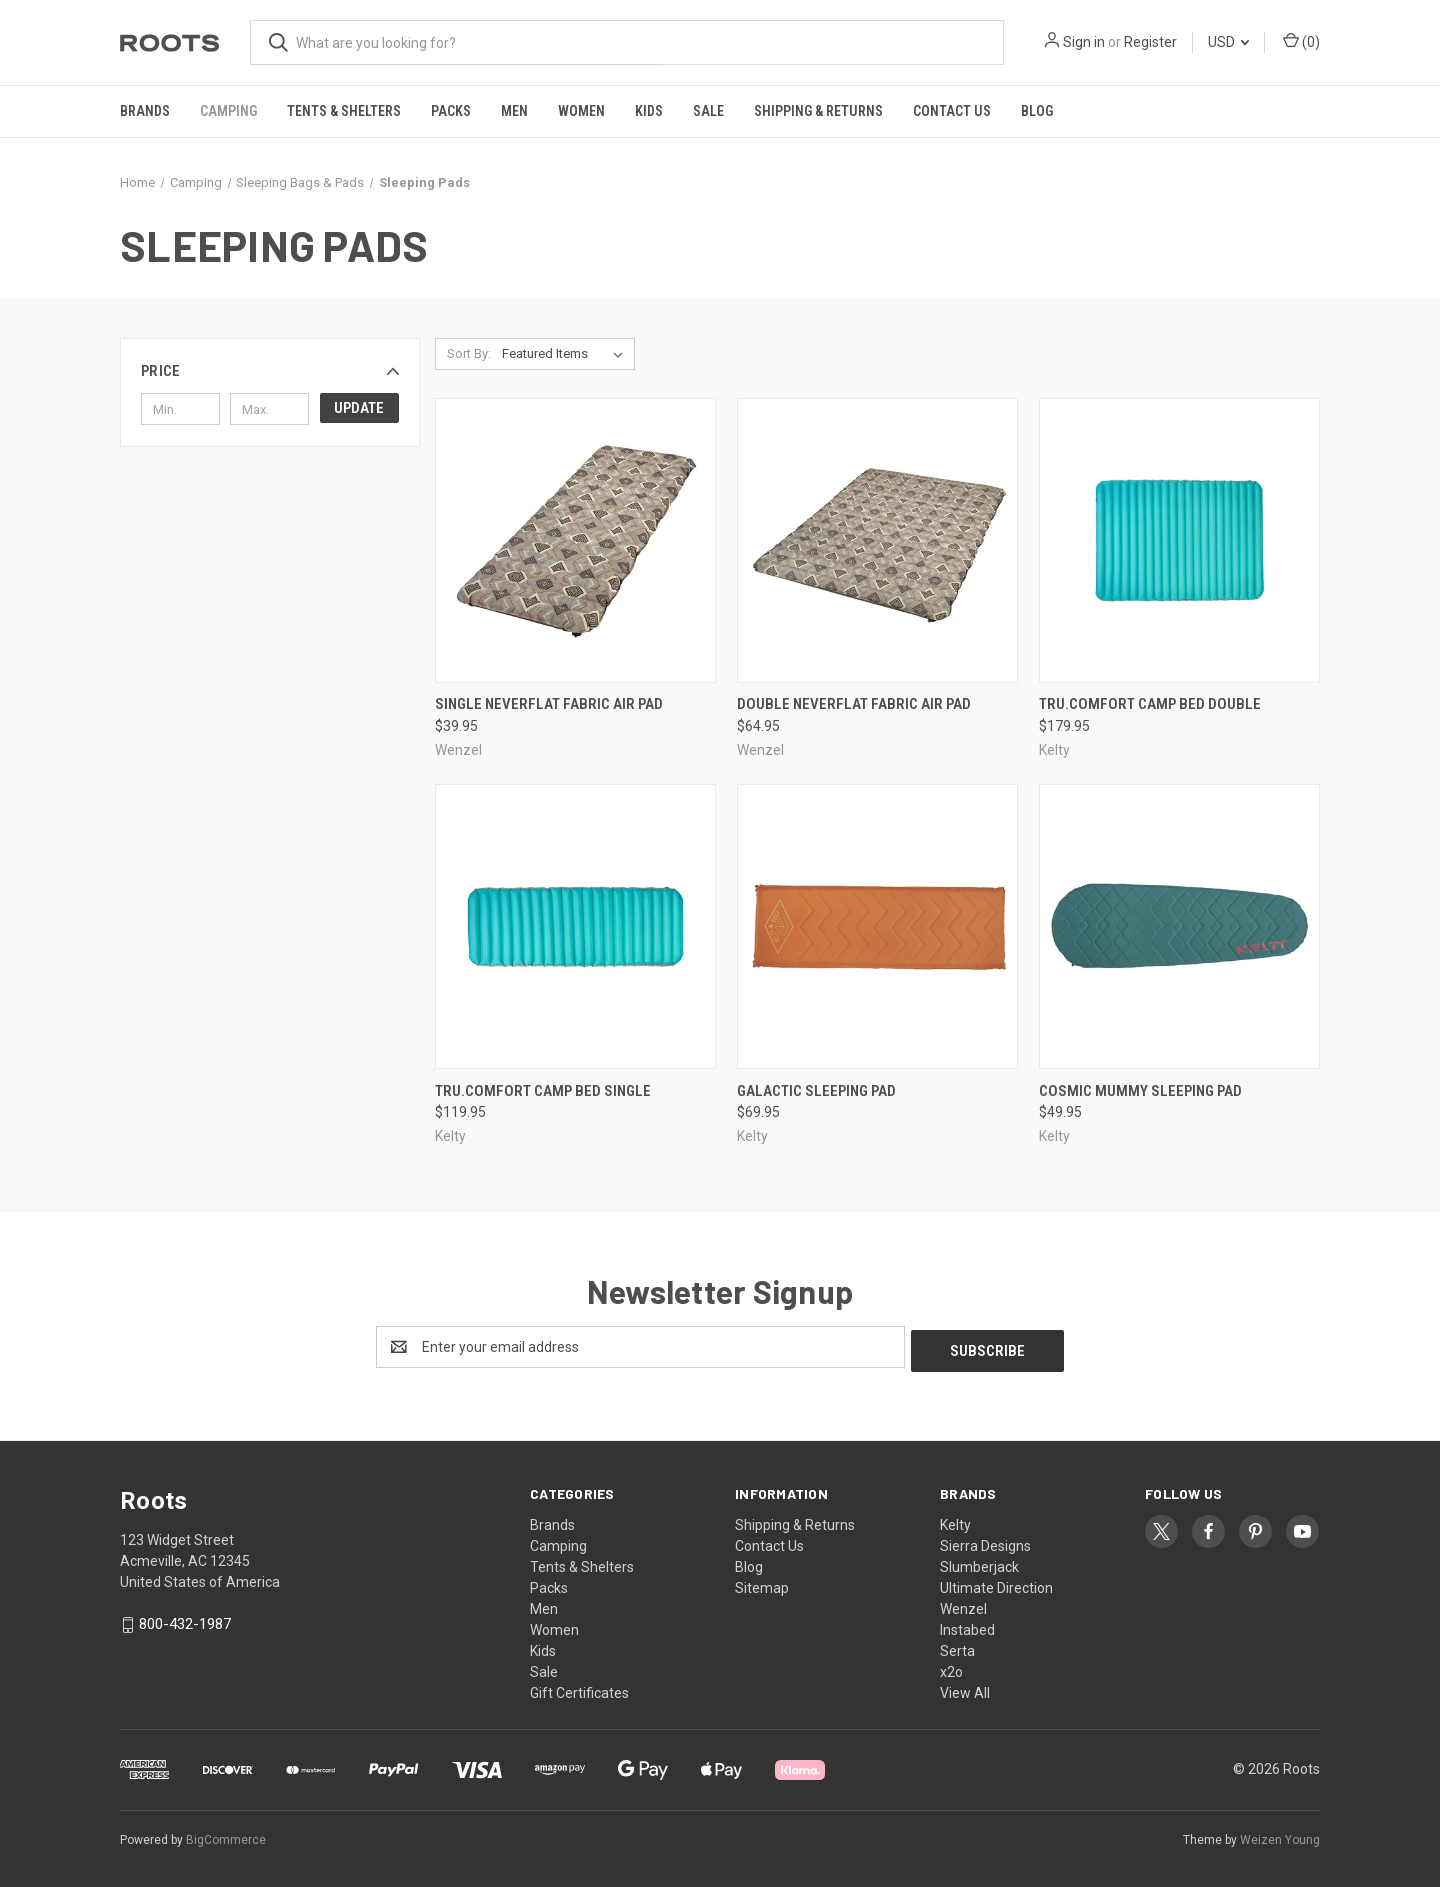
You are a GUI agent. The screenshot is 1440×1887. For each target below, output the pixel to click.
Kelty (955, 1521)
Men (514, 111)
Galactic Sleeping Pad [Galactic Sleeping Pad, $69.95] (816, 1091)
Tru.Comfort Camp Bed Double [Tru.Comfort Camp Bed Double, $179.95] (1150, 704)
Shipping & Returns (818, 111)
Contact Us (952, 111)
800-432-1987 (185, 1620)
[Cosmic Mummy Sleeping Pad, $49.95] (1179, 926)
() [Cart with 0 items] (1301, 41)
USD (1228, 42)
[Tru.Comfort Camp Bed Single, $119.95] (575, 926)
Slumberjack (979, 1563)
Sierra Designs (985, 1542)
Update (359, 408)
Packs (451, 111)
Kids (649, 111)
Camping (228, 111)
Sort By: (469, 353)
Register (1150, 42)
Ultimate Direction (996, 1584)
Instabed (967, 1626)
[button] (270, 371)
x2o (951, 1668)
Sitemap (762, 1584)
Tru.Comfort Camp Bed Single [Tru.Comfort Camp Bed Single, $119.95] (543, 1091)
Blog (1037, 111)
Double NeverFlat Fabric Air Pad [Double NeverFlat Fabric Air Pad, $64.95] (854, 704)
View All (965, 1689)
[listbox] (566, 354)
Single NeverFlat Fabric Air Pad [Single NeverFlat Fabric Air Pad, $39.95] (549, 704)
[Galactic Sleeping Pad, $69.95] (877, 926)
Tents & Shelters (344, 111)
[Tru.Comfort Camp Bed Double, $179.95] (1179, 540)
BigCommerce (226, 1836)
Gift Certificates (579, 1689)
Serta (957, 1647)
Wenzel (963, 1605)
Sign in (1084, 42)
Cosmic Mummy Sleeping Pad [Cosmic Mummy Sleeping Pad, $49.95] (1140, 1091)
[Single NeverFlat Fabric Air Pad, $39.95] (575, 540)
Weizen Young (1280, 1836)
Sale (708, 111)
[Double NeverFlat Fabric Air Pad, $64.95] (877, 540)
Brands (145, 111)
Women (581, 111)
